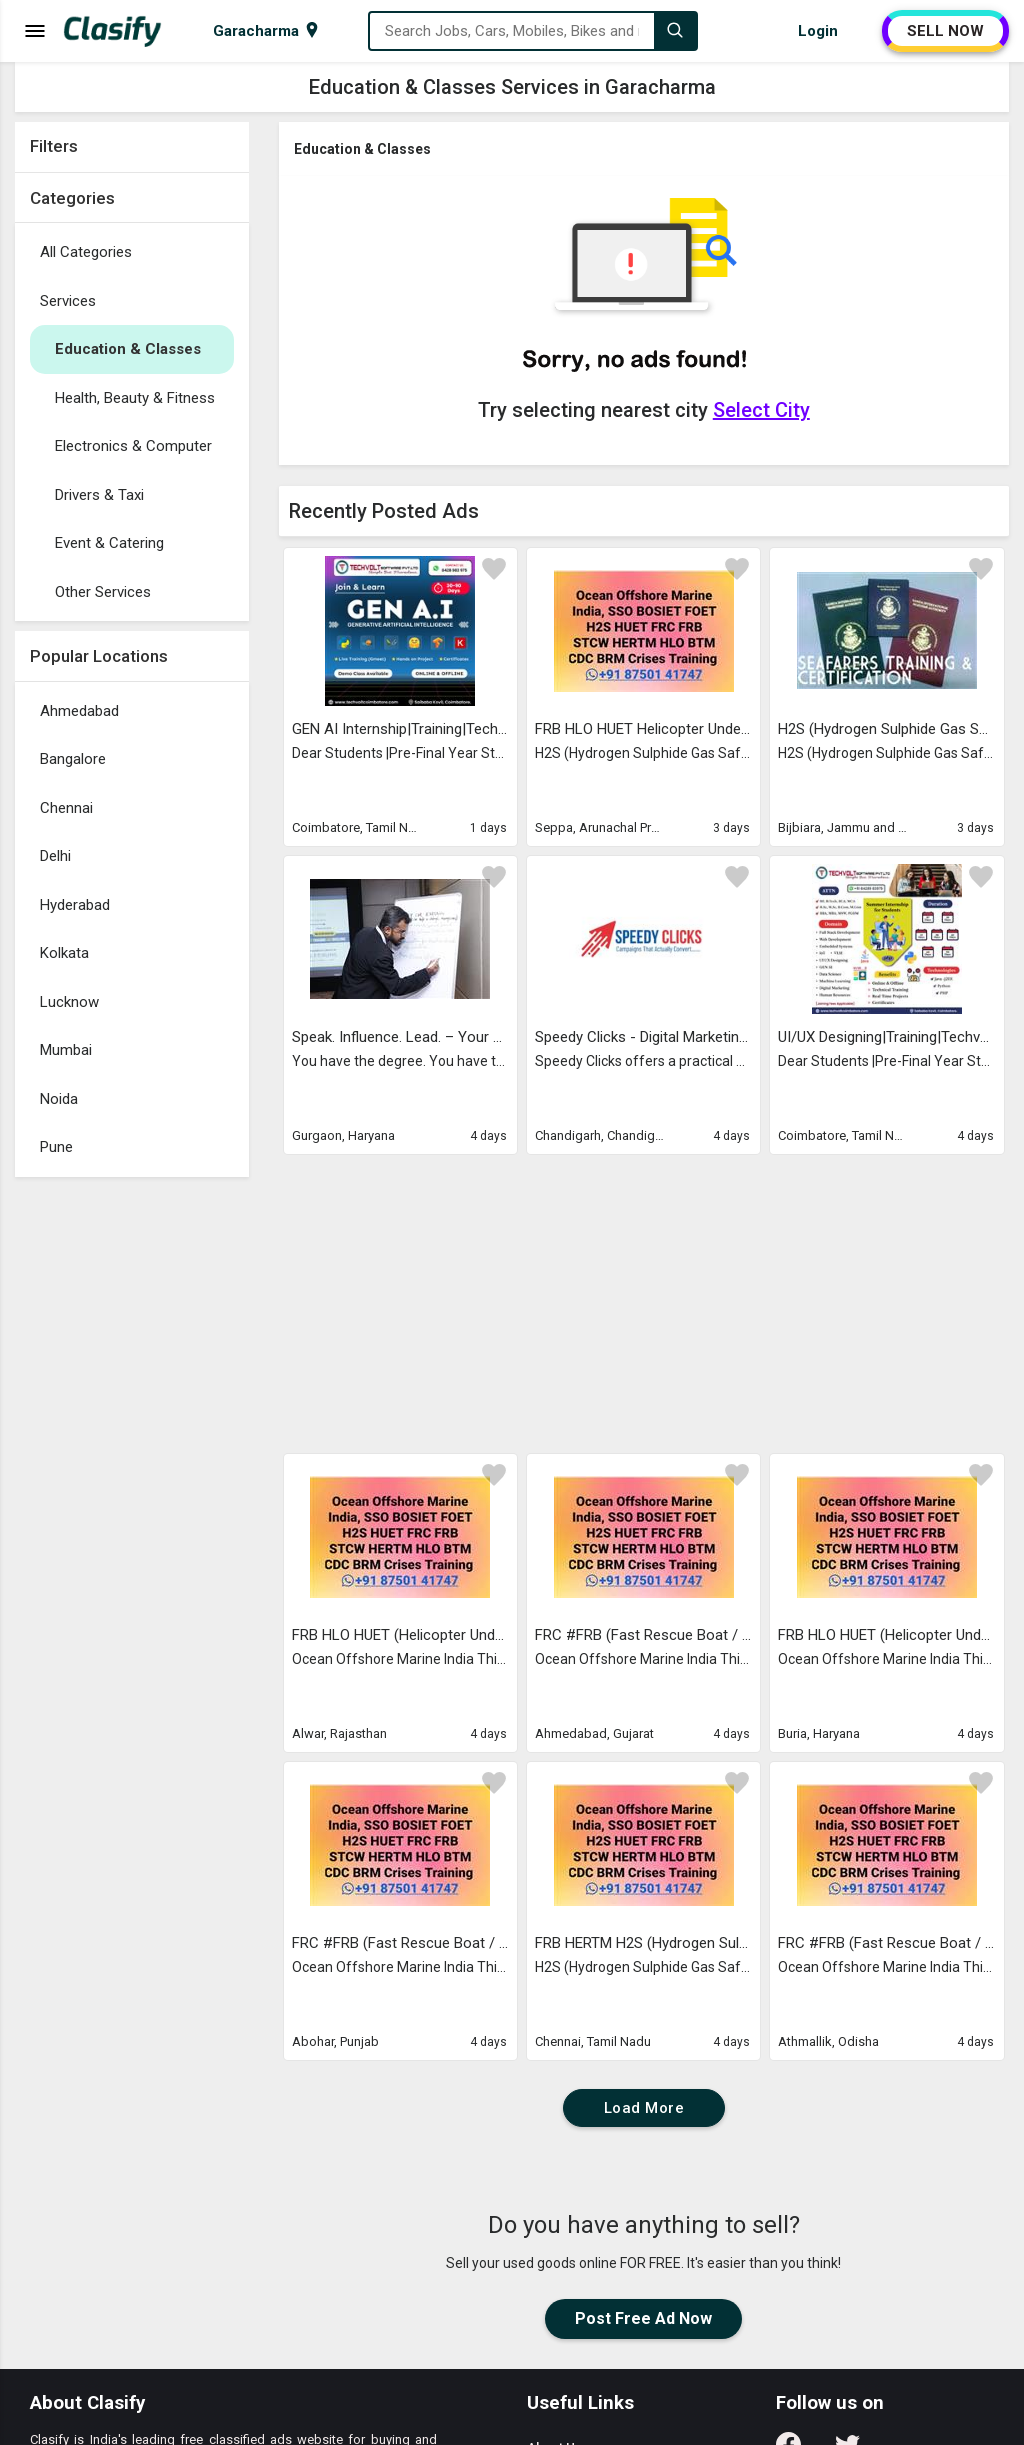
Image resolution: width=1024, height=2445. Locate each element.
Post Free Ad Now (643, 2318)
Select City (761, 410)
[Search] (675, 31)
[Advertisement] (132, 1487)
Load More (644, 2108)
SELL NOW (945, 31)
